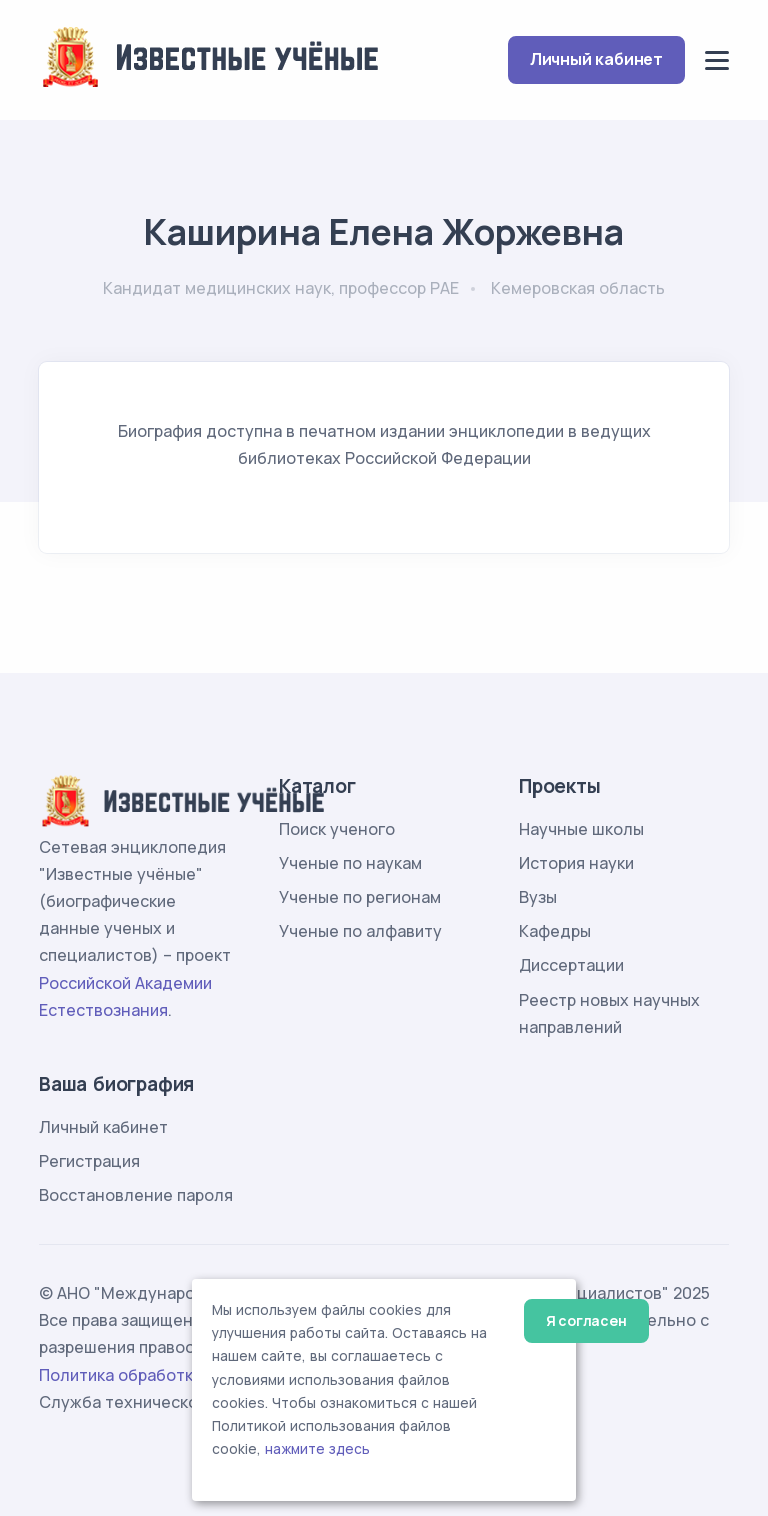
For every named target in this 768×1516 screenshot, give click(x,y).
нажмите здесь (317, 1449)
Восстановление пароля (136, 1195)
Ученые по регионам (360, 897)
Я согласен (586, 1320)
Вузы (538, 897)
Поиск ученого (337, 829)
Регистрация (89, 1161)
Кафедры (555, 931)
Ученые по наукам (350, 863)
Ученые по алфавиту (360, 931)
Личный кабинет (596, 59)
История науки (576, 863)
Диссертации (571, 965)
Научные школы (581, 829)
